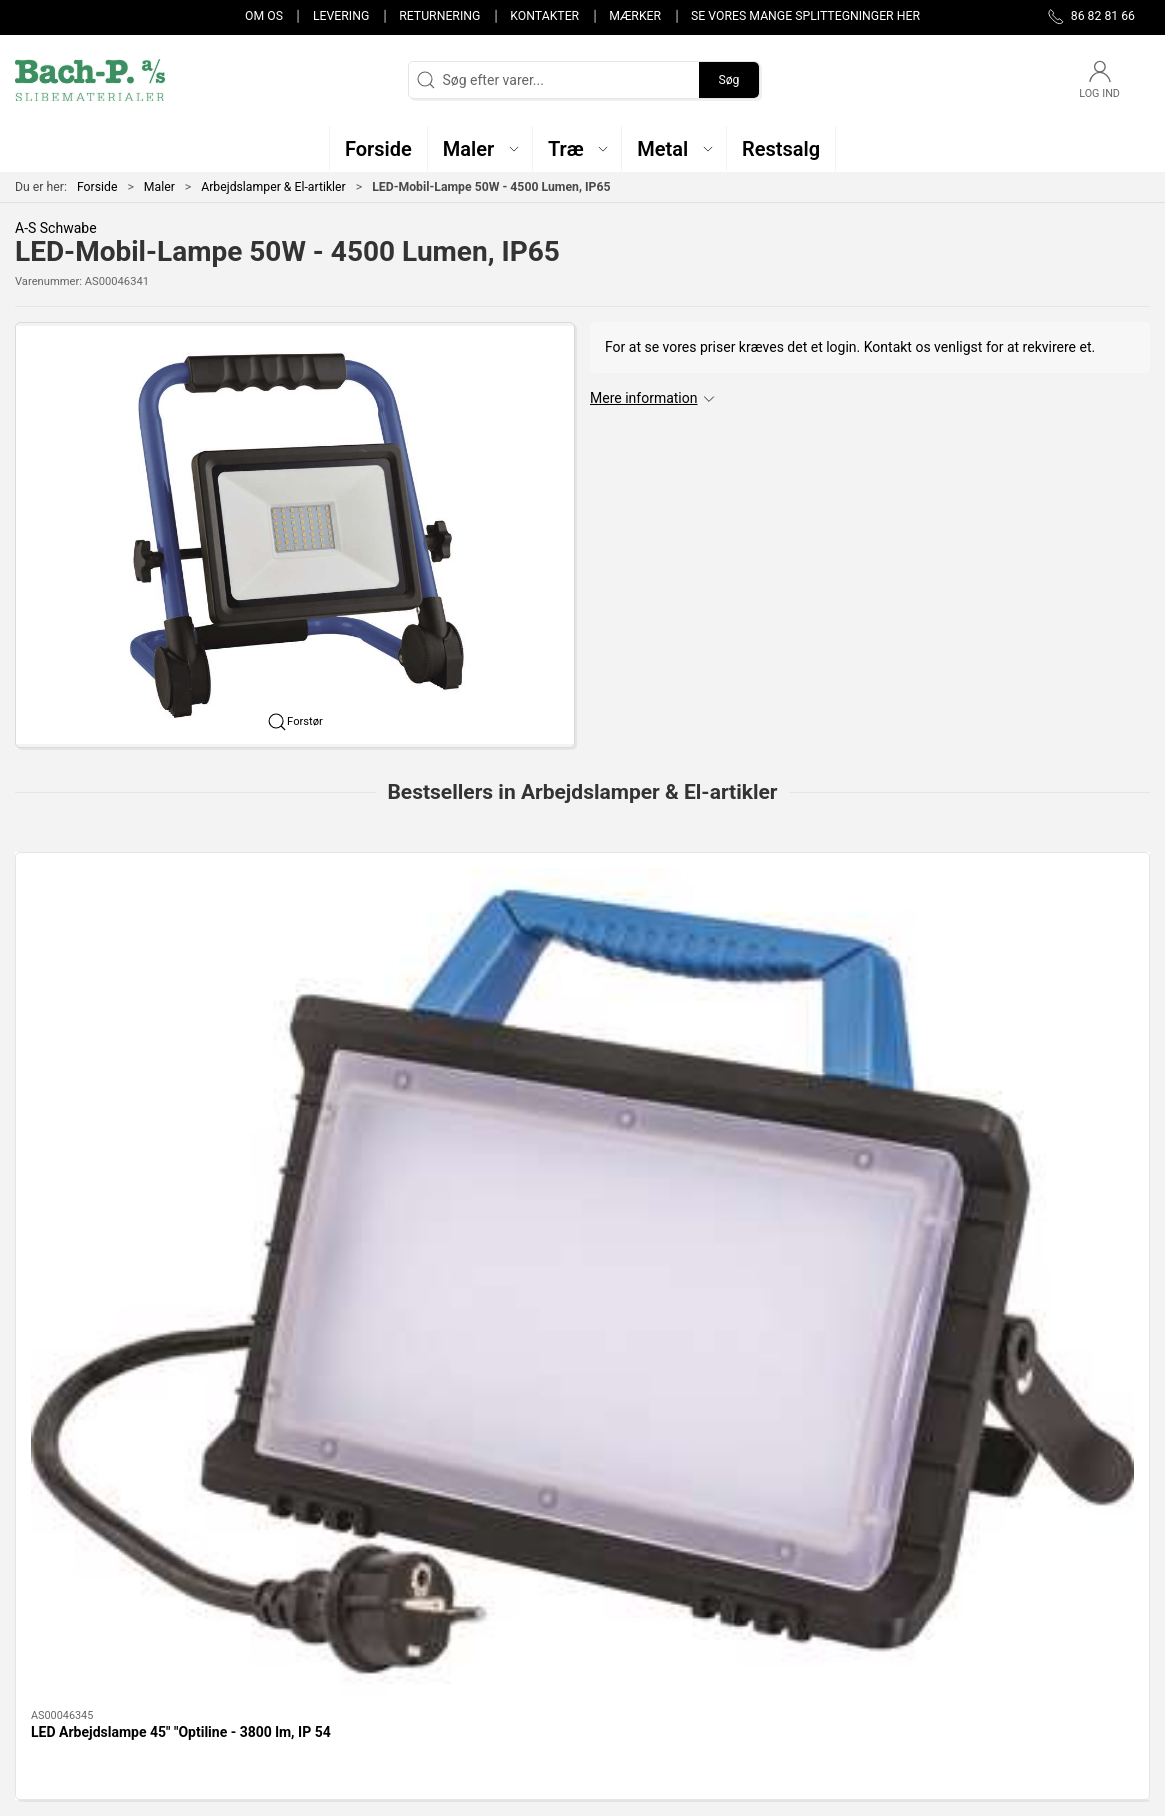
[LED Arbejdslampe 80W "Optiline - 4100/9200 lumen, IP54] (439, 958)
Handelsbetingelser (855, 1669)
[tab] (549, 1190)
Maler (159, 187)
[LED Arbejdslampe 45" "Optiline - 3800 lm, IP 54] (151, 958)
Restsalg (434, 1641)
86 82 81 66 (51, 1596)
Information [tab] (67, 1279)
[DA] (90, 80)
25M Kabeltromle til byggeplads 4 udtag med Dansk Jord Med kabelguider (999, 1103)
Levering (341, 16)
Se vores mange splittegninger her (805, 16)
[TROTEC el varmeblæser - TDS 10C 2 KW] (727, 958)
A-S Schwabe (56, 228)
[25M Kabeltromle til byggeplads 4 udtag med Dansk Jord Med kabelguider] (1014, 958)
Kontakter (544, 16)
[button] (480, 148)
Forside (97, 187)
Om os (264, 16)
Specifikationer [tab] (77, 1330)
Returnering (439, 16)
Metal (424, 1612)
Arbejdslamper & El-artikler (273, 187)
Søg (728, 80)
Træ (419, 1555)
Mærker (635, 16)
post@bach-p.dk (65, 1617)
